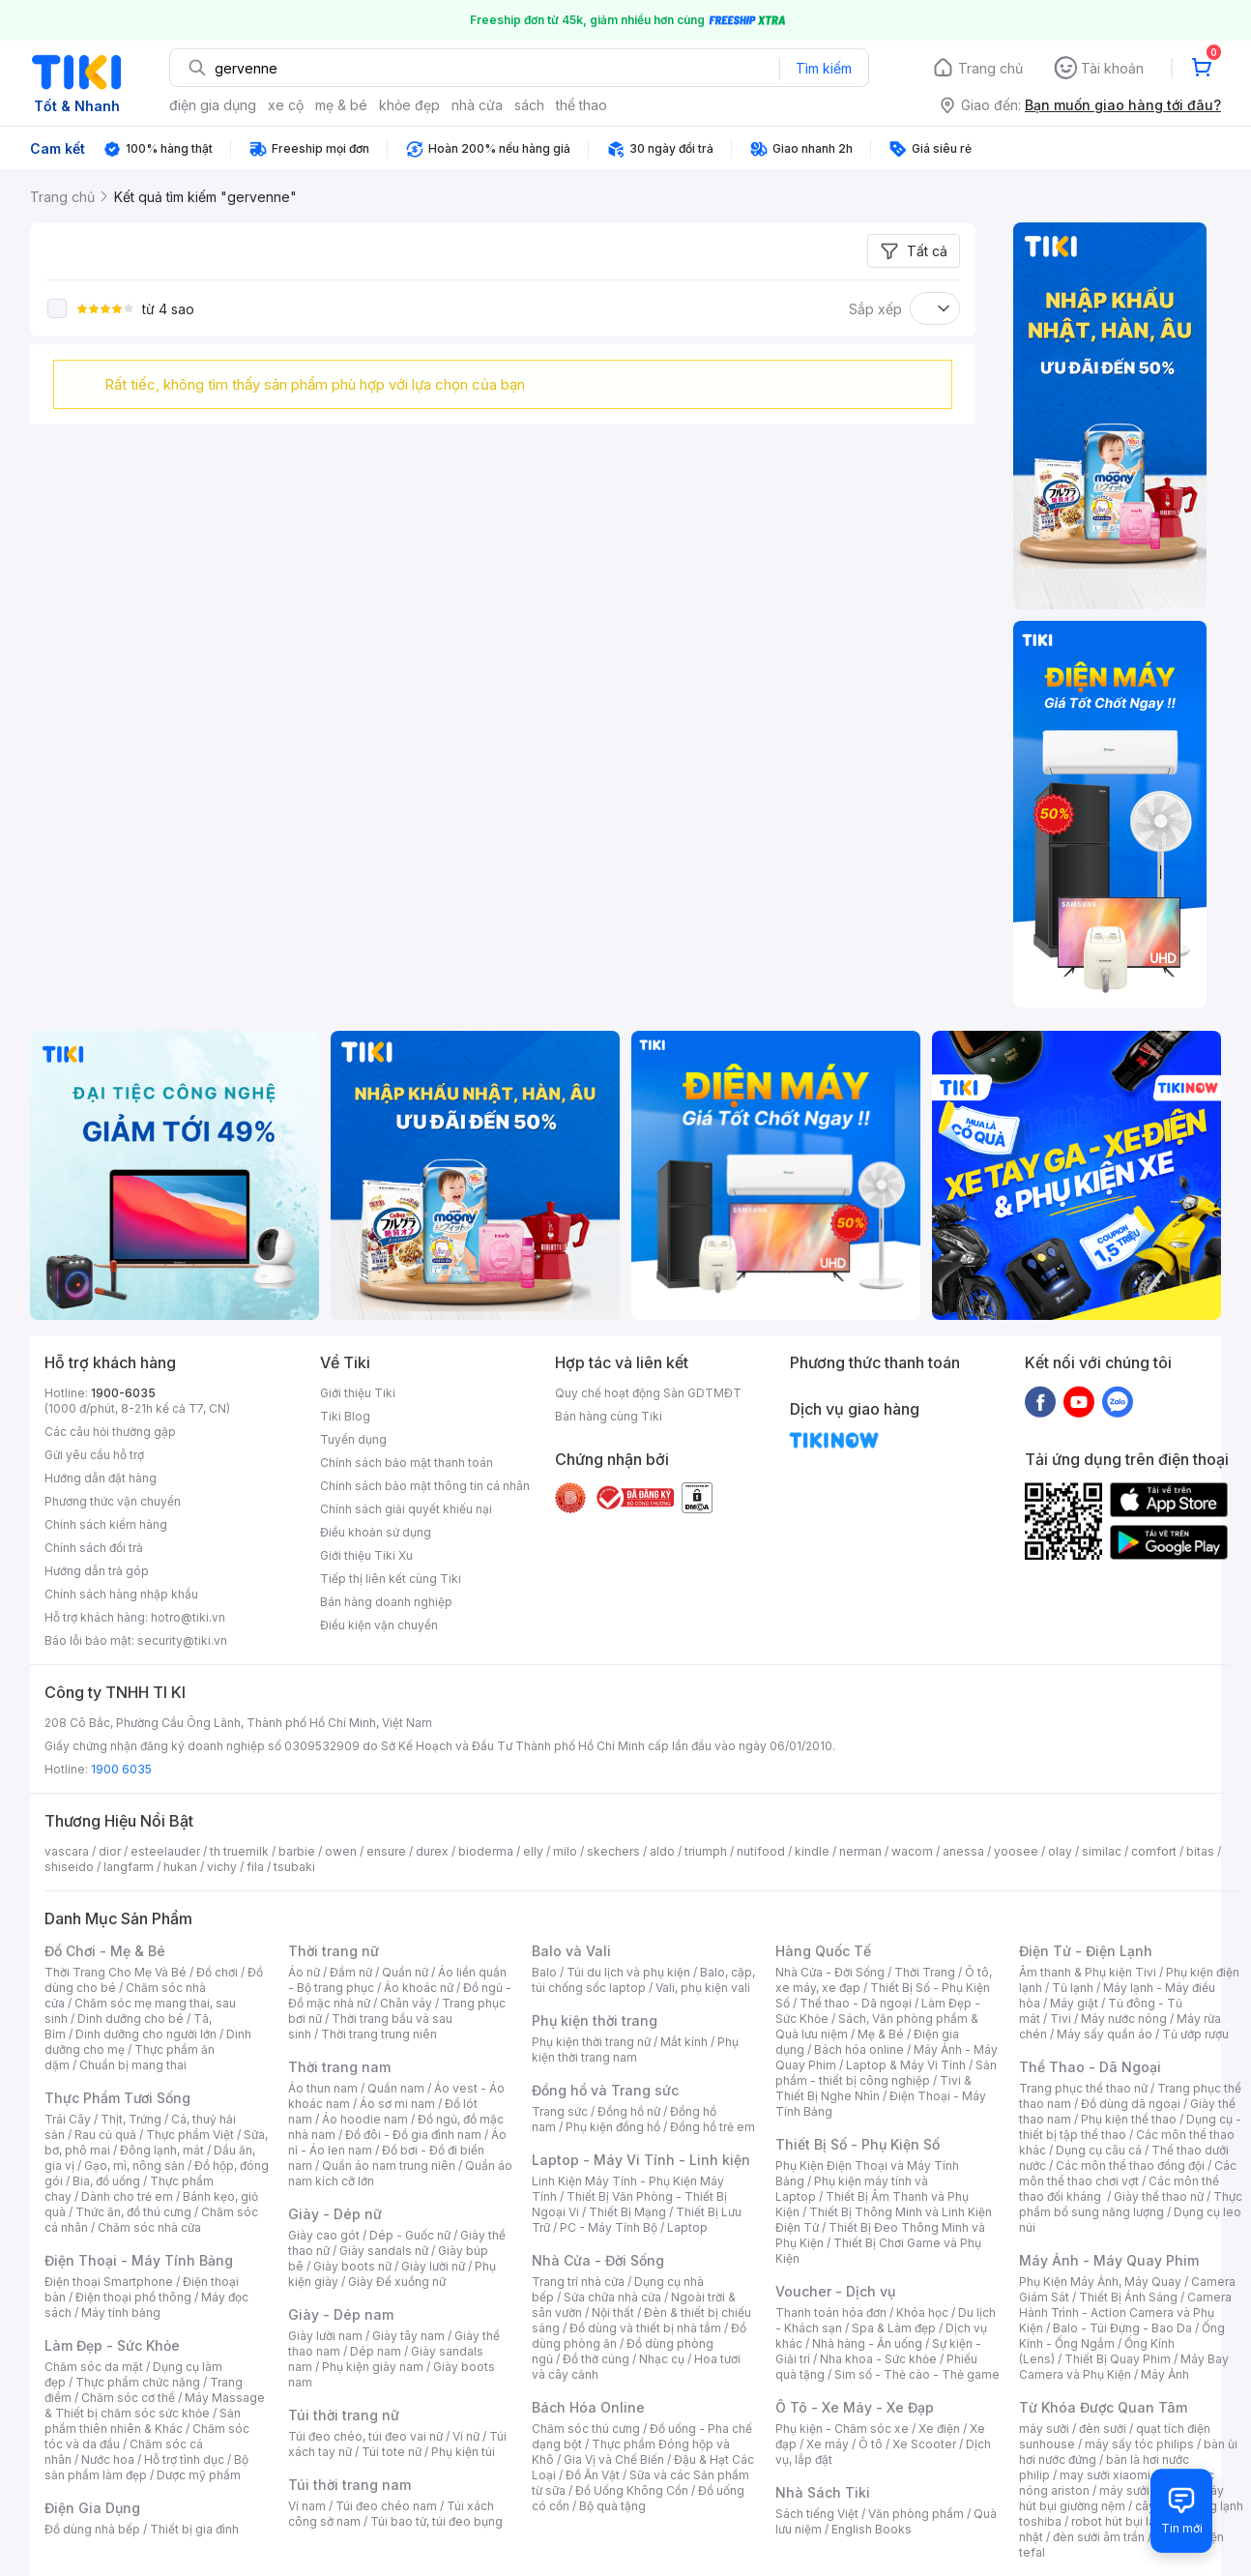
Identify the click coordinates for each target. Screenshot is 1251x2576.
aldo (662, 1851)
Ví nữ (466, 2436)
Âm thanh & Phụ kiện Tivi (1087, 1972)
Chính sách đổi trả (93, 1547)
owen (341, 1851)
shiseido (69, 1866)
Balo (544, 1972)
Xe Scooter (924, 2444)
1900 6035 (121, 1769)
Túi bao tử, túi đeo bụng (436, 2521)
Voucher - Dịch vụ (835, 2291)
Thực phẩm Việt (190, 2134)
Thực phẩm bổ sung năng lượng (1130, 2204)
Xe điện (939, 2428)
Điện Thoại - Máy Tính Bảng (138, 2260)
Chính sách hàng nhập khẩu (121, 1594)
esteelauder (165, 1851)
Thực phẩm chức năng (137, 2382)
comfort (1154, 1851)
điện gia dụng (212, 105)
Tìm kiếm (824, 68)
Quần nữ (405, 1972)
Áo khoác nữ (418, 1987)
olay (1060, 1851)
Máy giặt (1074, 2003)
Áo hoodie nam (365, 2119)
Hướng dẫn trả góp (96, 1571)
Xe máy (827, 2444)
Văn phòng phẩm (916, 2513)
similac (1101, 1851)
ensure (386, 1851)
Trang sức (560, 2111)
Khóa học (922, 2312)
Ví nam (307, 2506)
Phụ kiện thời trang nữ (591, 2041)
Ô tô (870, 2444)
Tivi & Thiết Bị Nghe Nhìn (873, 2088)
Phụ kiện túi (463, 2451)
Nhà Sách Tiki (822, 2492)
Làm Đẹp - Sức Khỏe (112, 2345)
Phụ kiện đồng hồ (613, 2127)
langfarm (128, 1866)
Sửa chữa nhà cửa (612, 2297)
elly (533, 1851)
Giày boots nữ (352, 2266)
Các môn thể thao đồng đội (1130, 2165)
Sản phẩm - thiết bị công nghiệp (886, 2073)
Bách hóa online (859, 2049)
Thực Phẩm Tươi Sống (117, 2098)
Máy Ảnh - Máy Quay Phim (1109, 2260)
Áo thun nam (323, 2088)
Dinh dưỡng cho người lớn (146, 2034)
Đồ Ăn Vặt (593, 2475)
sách (529, 105)
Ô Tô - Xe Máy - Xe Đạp (854, 2407)
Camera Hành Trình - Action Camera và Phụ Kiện (1125, 2312)
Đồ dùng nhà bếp (92, 2529)
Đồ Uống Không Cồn (631, 2490)
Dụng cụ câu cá (1099, 2150)
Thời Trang (924, 1972)
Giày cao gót (324, 2235)
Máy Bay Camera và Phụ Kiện (1124, 2367)
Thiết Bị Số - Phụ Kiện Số (857, 2144)
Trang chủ (990, 68)
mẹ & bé (341, 105)
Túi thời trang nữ (343, 2415)
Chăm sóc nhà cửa (149, 2227)
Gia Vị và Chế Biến (614, 2459)
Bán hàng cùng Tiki (608, 1416)
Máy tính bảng (120, 2312)
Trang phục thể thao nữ (1083, 2088)
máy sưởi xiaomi (1144, 2490)
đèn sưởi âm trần (1099, 2537)
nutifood (761, 1851)
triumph (705, 1851)
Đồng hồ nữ (628, 2111)
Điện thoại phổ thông (133, 2297)
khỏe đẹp (409, 105)
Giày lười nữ (433, 2266)
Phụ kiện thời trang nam (635, 2049)
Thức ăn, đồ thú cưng (133, 2212)
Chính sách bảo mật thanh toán (406, 1462)
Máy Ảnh (1165, 2374)
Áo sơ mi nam (397, 2103)
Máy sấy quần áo (1104, 2034)
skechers (613, 1851)
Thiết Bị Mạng (627, 2212)
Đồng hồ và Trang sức (605, 2090)
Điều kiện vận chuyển (379, 1625)
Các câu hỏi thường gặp (110, 1431)
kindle (812, 1851)
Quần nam (395, 2088)
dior (110, 1851)
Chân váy (406, 2003)
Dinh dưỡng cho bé (130, 2018)
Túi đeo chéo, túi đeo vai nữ (365, 2436)
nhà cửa (477, 105)
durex (432, 1851)
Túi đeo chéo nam (386, 2506)
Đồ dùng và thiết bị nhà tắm (645, 2328)
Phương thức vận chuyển (112, 1501)
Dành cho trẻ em (127, 2196)
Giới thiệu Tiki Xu (366, 1555)
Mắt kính (684, 2041)
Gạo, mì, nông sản (134, 2165)
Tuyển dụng (353, 1439)
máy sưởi (1044, 2428)
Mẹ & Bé (881, 2034)
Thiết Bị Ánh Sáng (1128, 2297)
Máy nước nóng (1124, 2018)
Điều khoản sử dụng (375, 1532)
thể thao (581, 105)
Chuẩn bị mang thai (133, 2065)
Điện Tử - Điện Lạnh (1085, 1951)
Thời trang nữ (333, 1951)
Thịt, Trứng (131, 2119)
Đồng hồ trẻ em (712, 2127)
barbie (296, 1851)
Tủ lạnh (1072, 1987)
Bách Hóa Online (588, 2407)
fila (255, 1866)
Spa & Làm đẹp (894, 2328)
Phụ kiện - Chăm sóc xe (842, 2428)
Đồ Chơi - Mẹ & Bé (104, 1951)
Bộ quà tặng (612, 2506)
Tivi (1060, 2018)
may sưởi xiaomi (1105, 2475)
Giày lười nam (325, 2335)
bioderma (485, 1851)
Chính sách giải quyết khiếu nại (406, 1509)
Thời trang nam (339, 2067)
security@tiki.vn (182, 1640)
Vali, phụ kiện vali (702, 1987)
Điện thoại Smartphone (108, 2281)
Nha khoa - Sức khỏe (878, 2359)
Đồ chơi (217, 1972)
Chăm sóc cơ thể (128, 2397)
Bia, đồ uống (106, 2181)
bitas (1200, 1851)
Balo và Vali (571, 1951)
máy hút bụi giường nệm (1121, 2498)
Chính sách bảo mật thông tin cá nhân (425, 1485)
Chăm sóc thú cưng (586, 2428)
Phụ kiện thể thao (1129, 2119)
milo (565, 1851)
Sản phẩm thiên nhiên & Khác (142, 2421)
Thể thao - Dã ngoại (856, 2003)
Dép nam (375, 2351)
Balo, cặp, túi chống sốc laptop (643, 1980)
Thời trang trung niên (379, 2034)
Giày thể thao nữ (1159, 2196)
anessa (963, 1851)
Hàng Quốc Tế (823, 1951)
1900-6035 (123, 1393)
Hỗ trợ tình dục (184, 2459)
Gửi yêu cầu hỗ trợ (94, 1455)
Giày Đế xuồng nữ (397, 2281)
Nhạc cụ (661, 2359)
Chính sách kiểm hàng (105, 1524)
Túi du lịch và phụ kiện (628, 1972)
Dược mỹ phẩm (199, 2475)
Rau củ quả (105, 2134)
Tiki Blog (345, 1416)
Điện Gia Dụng (92, 2508)
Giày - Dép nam (340, 2314)
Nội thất (613, 2312)
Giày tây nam (408, 2335)
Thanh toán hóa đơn (831, 2312)
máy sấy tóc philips (1139, 2444)
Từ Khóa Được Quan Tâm (1103, 2407)
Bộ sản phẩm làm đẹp (146, 2467)
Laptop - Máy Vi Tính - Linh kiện (641, 2160)
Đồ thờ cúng (596, 2359)
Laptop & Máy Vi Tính (906, 2065)
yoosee (1016, 1851)
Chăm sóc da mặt (93, 2366)
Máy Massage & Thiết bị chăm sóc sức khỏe (154, 2405)
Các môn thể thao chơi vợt (1127, 2173)
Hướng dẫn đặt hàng (100, 1478)
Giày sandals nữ (383, 2250)
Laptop (687, 2227)
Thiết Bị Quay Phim (1117, 2359)
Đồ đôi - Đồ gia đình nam (413, 2134)
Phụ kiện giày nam (372, 2366)
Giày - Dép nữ (335, 2214)
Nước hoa (107, 2459)
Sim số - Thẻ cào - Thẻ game (917, 2374)
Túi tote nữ (392, 2451)
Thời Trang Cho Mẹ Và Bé (115, 1972)
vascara (66, 1851)
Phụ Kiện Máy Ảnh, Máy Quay (1100, 2281)
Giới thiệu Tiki (357, 1393)
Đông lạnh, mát (162, 2150)
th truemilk (239, 1851)
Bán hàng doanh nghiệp (386, 1602)
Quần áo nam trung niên (388, 2165)
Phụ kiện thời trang (594, 2020)
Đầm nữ (351, 1972)
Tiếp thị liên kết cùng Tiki (390, 1578)
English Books (871, 2529)
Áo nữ (304, 1972)
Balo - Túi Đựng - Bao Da (1122, 2328)
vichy (222, 1866)
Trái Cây (67, 2119)
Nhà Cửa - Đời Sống (598, 2260)
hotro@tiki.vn (188, 1617)
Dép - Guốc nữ (410, 2235)
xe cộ (286, 105)
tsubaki (294, 1866)
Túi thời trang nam (349, 2484)
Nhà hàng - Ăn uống (867, 2343)
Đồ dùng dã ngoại (1130, 2103)
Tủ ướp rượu (1195, 2034)
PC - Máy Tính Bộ (608, 2227)
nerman (860, 1851)
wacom (912, 1851)
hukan (180, 1866)
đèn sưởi (1102, 2428)
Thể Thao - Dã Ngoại (1090, 2067)
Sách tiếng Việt (816, 2513)
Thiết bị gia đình (194, 2529)
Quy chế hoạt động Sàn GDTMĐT (648, 1393)
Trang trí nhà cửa (578, 2281)
